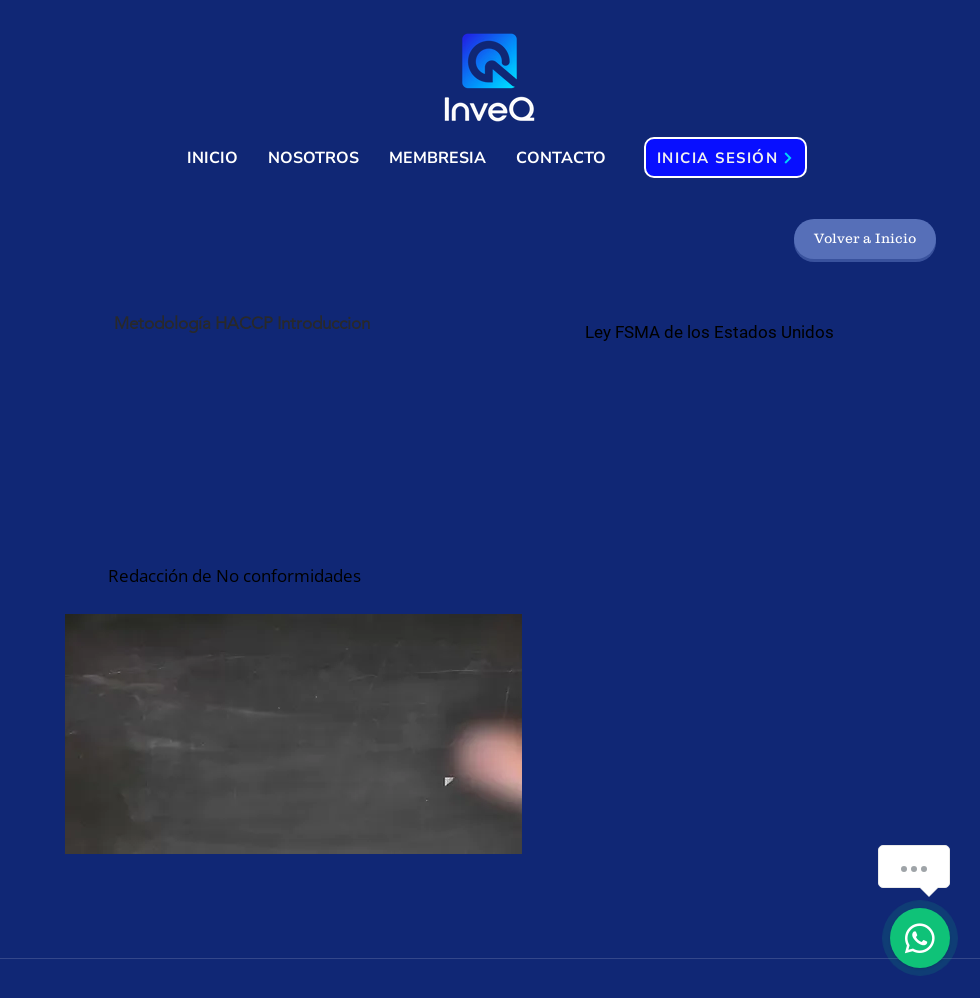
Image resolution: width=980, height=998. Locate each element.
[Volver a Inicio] (865, 239)
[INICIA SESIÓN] (725, 157)
